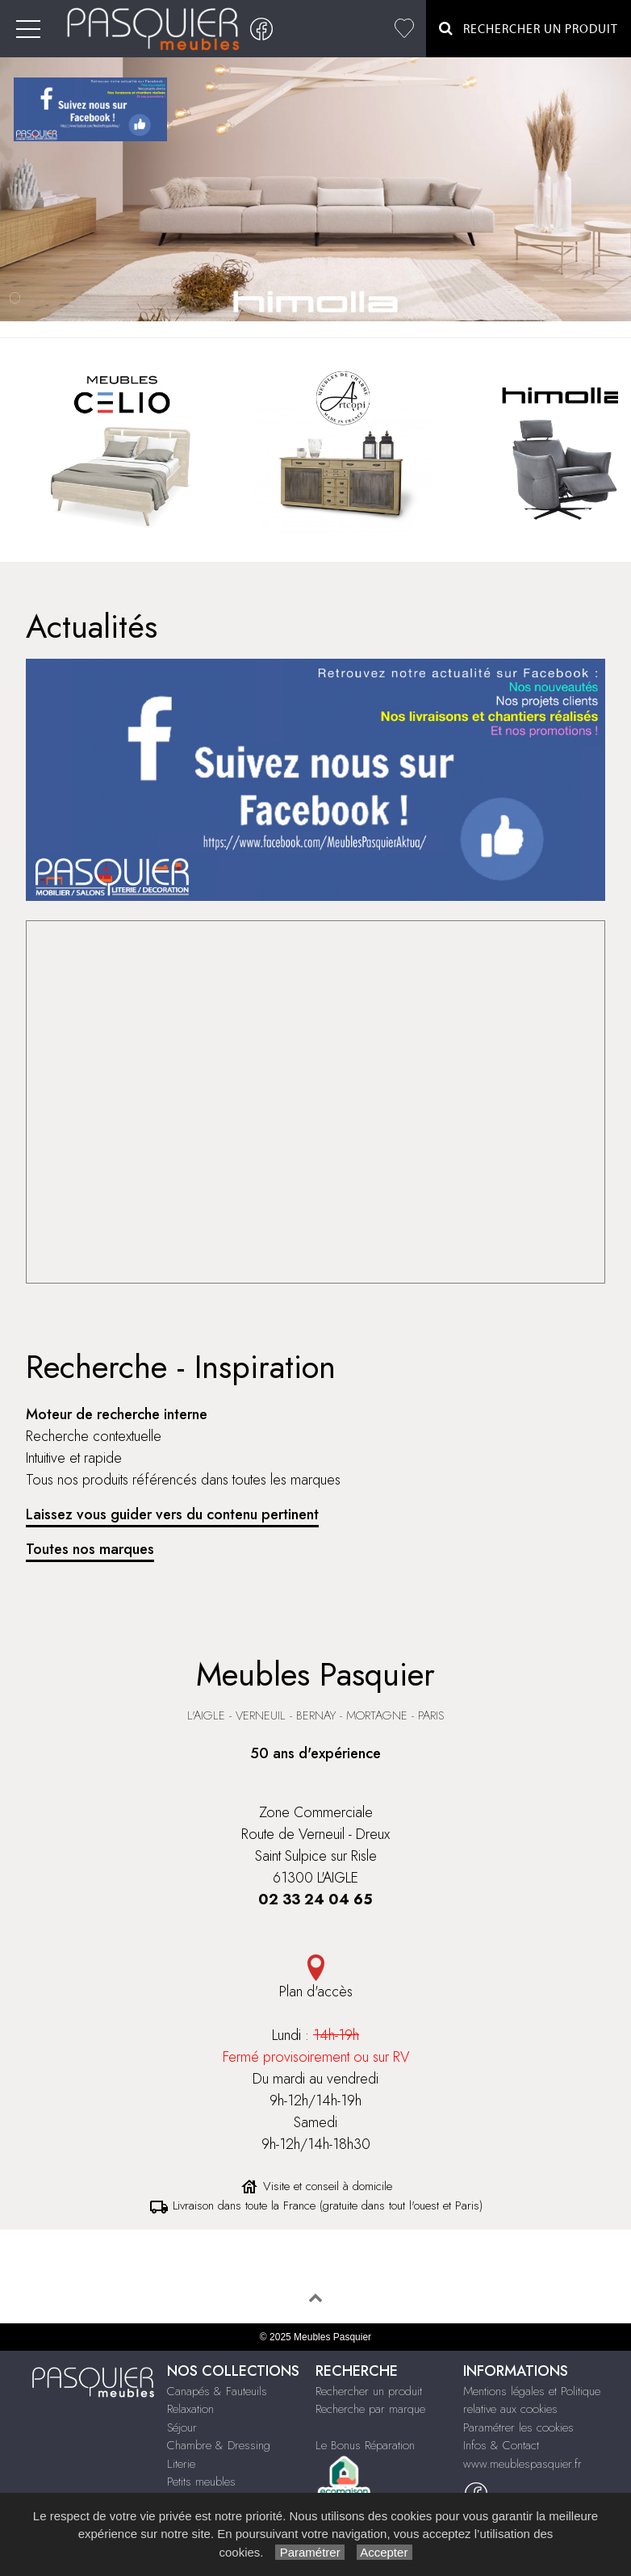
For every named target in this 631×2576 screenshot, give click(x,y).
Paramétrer (309, 2552)
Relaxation (190, 2409)
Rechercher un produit (369, 2391)
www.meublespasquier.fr (522, 2464)
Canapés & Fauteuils (217, 2391)
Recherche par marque (370, 2409)
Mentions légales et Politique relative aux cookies (531, 2400)
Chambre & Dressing (218, 2445)
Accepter (384, 2552)
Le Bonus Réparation (365, 2445)
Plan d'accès (315, 1978)
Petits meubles (201, 2481)
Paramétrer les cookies (518, 2427)
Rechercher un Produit (528, 28)
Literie (181, 2464)
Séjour (182, 2427)
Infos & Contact (501, 2445)
